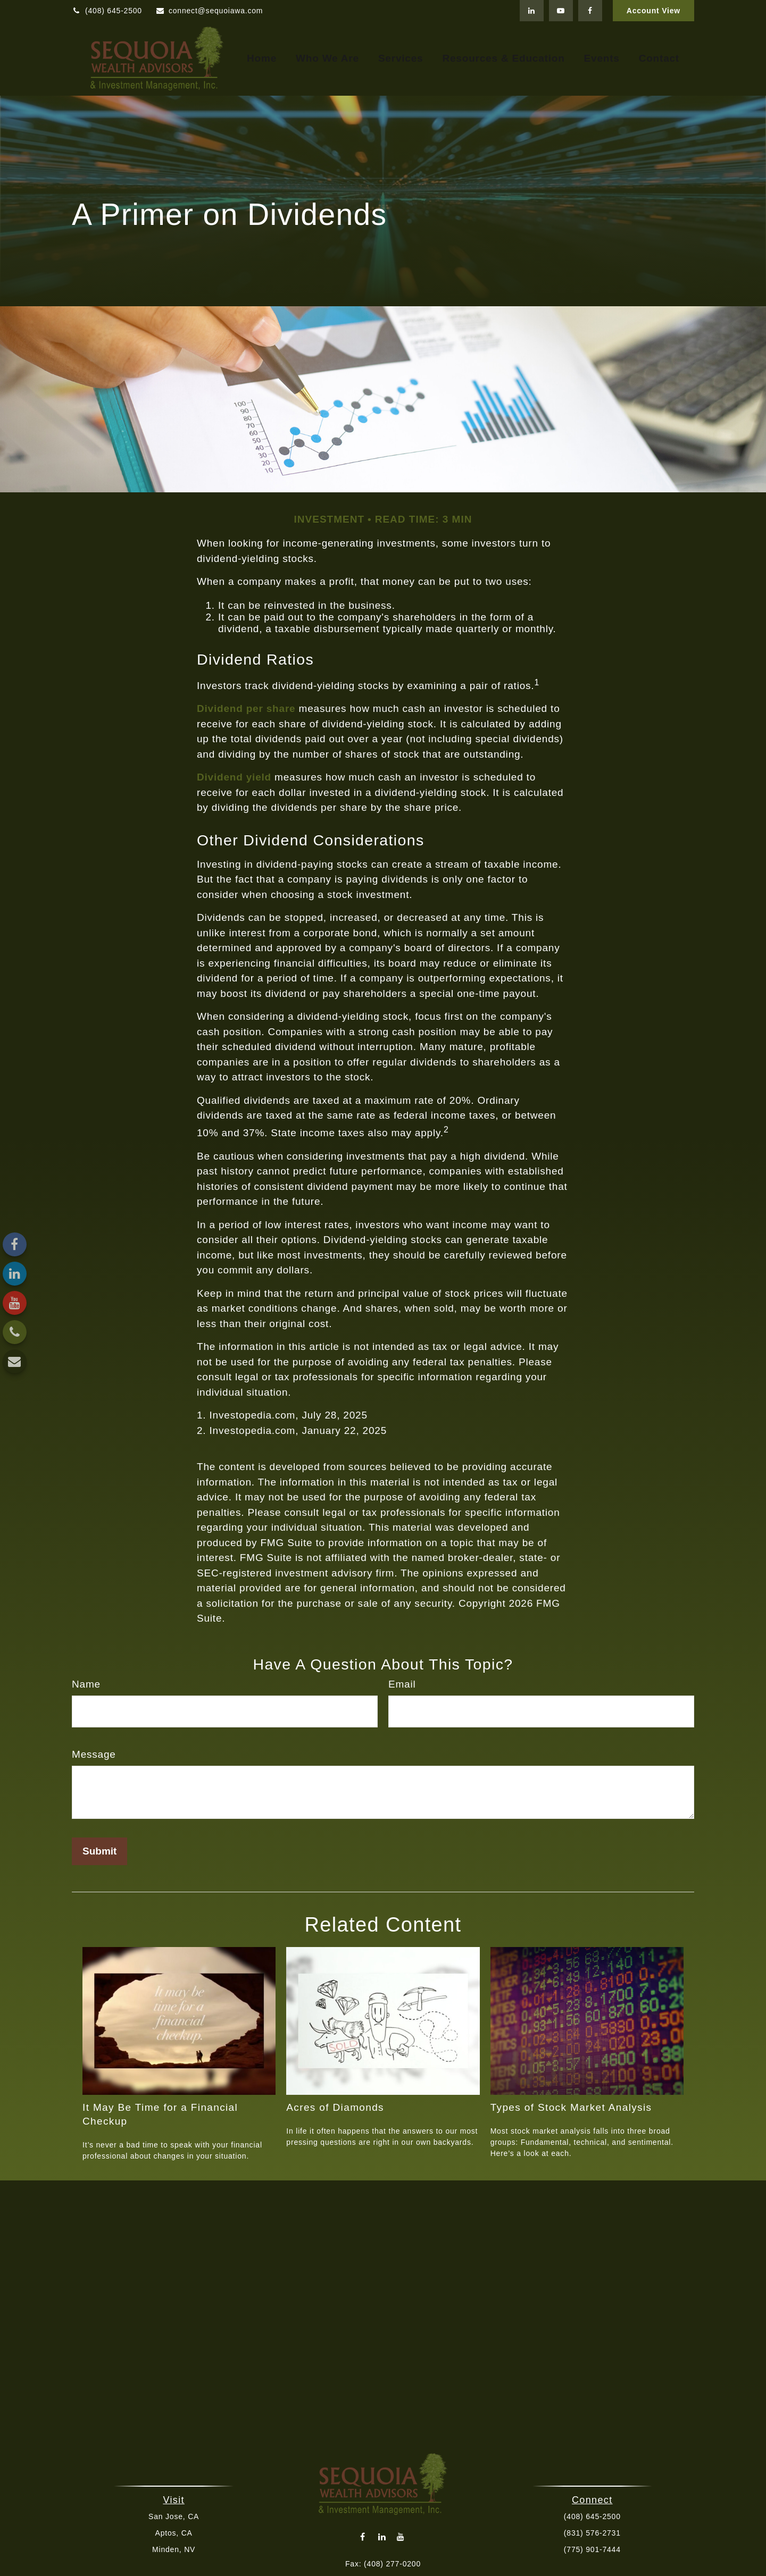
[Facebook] (590, 10)
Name (86, 1684)
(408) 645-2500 (107, 10)
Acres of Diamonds (335, 2107)
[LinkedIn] (532, 10)
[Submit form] (99, 1851)
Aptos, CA (175, 2533)
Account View (653, 10)
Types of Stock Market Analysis (571, 2107)
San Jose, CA (175, 2516)
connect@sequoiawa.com (209, 10)
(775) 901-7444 (590, 2549)
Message (94, 1754)
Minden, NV (175, 2549)
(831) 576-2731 (590, 2533)
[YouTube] (561, 10)
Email (402, 1684)
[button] (262, 58)
